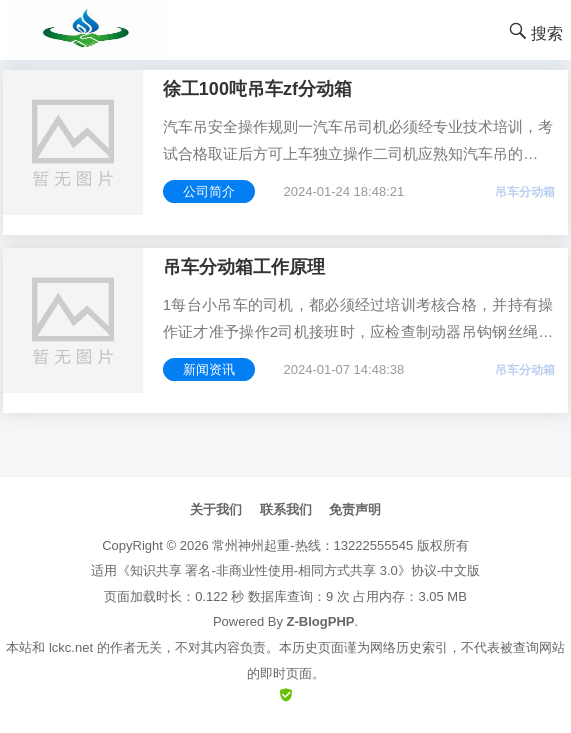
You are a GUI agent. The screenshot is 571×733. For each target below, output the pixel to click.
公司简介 (209, 191)
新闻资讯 (209, 369)
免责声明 (355, 509)
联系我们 (286, 509)
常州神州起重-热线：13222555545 (312, 545)
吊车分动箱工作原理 (244, 267)
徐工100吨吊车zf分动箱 (257, 89)
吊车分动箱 (525, 192)
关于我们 (216, 509)
